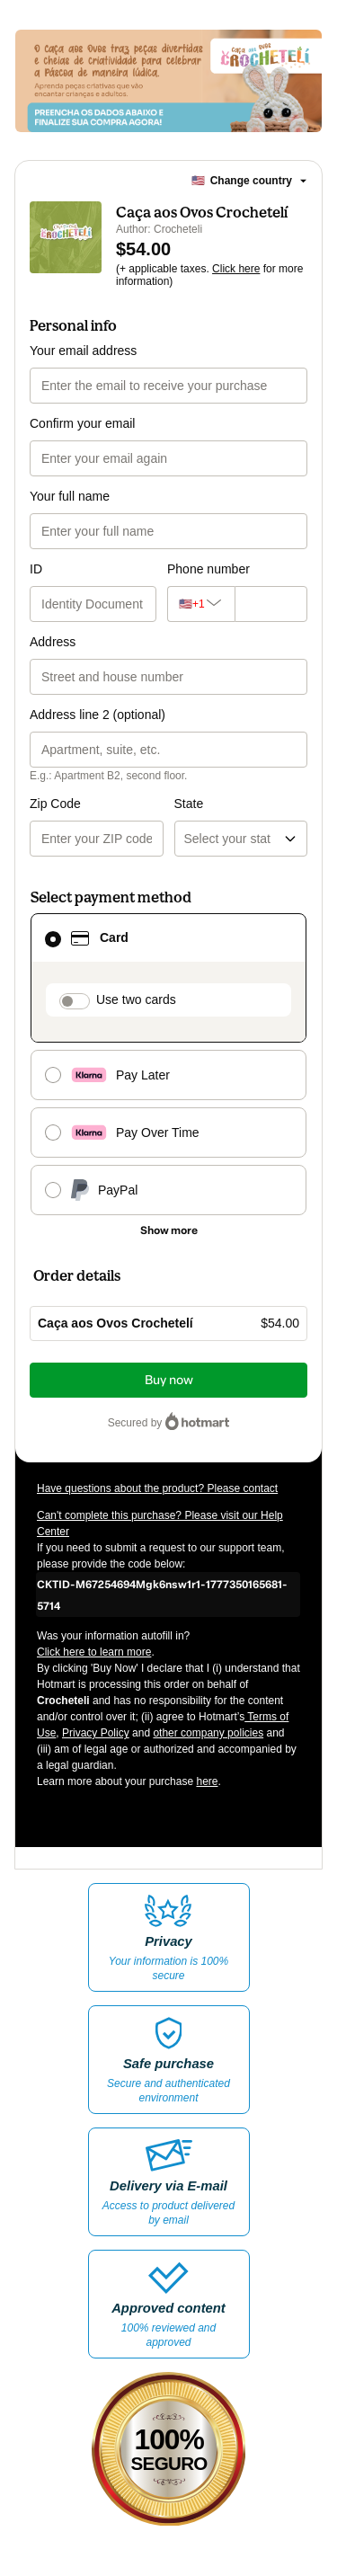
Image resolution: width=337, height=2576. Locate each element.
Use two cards (136, 999)
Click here (236, 268)
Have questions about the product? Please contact (157, 1488)
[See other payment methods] (168, 1230)
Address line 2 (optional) (97, 714)
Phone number (208, 569)
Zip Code (55, 803)
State (189, 803)
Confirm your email (82, 423)
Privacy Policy (95, 1733)
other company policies (208, 1733)
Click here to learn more (94, 1652)
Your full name (70, 496)
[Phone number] (266, 604)
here (206, 1781)
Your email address (83, 350)
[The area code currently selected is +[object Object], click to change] (196, 604)
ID (36, 569)
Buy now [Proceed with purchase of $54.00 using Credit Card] (169, 1380)
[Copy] (168, 1594)
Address (52, 642)
